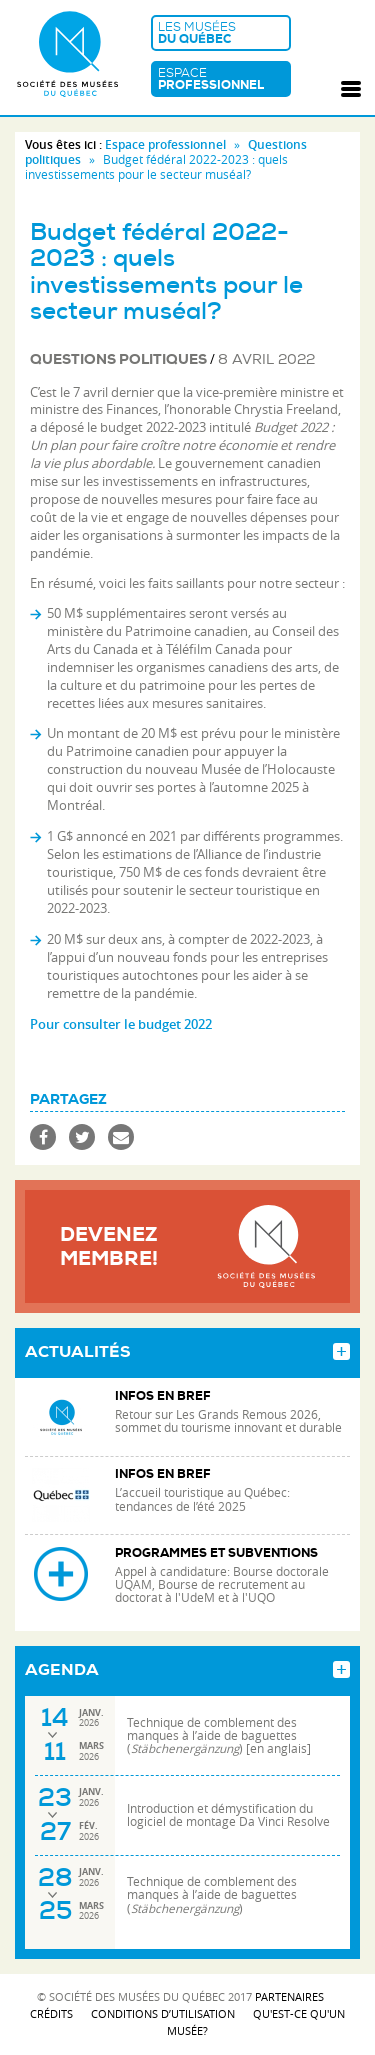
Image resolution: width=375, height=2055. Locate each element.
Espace (221, 79)
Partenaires (289, 1996)
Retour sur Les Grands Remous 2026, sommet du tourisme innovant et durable (230, 1421)
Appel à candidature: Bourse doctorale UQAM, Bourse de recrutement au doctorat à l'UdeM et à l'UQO (222, 1584)
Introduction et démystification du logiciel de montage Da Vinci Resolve (228, 1815)
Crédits (51, 2013)
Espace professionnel (165, 144)
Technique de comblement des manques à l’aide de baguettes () (212, 1894)
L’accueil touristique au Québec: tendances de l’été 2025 (202, 1499)
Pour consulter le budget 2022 (121, 1024)
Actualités (77, 1352)
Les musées (221, 33)
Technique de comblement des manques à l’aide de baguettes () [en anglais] (219, 1735)
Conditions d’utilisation (163, 2013)
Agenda (62, 1670)
